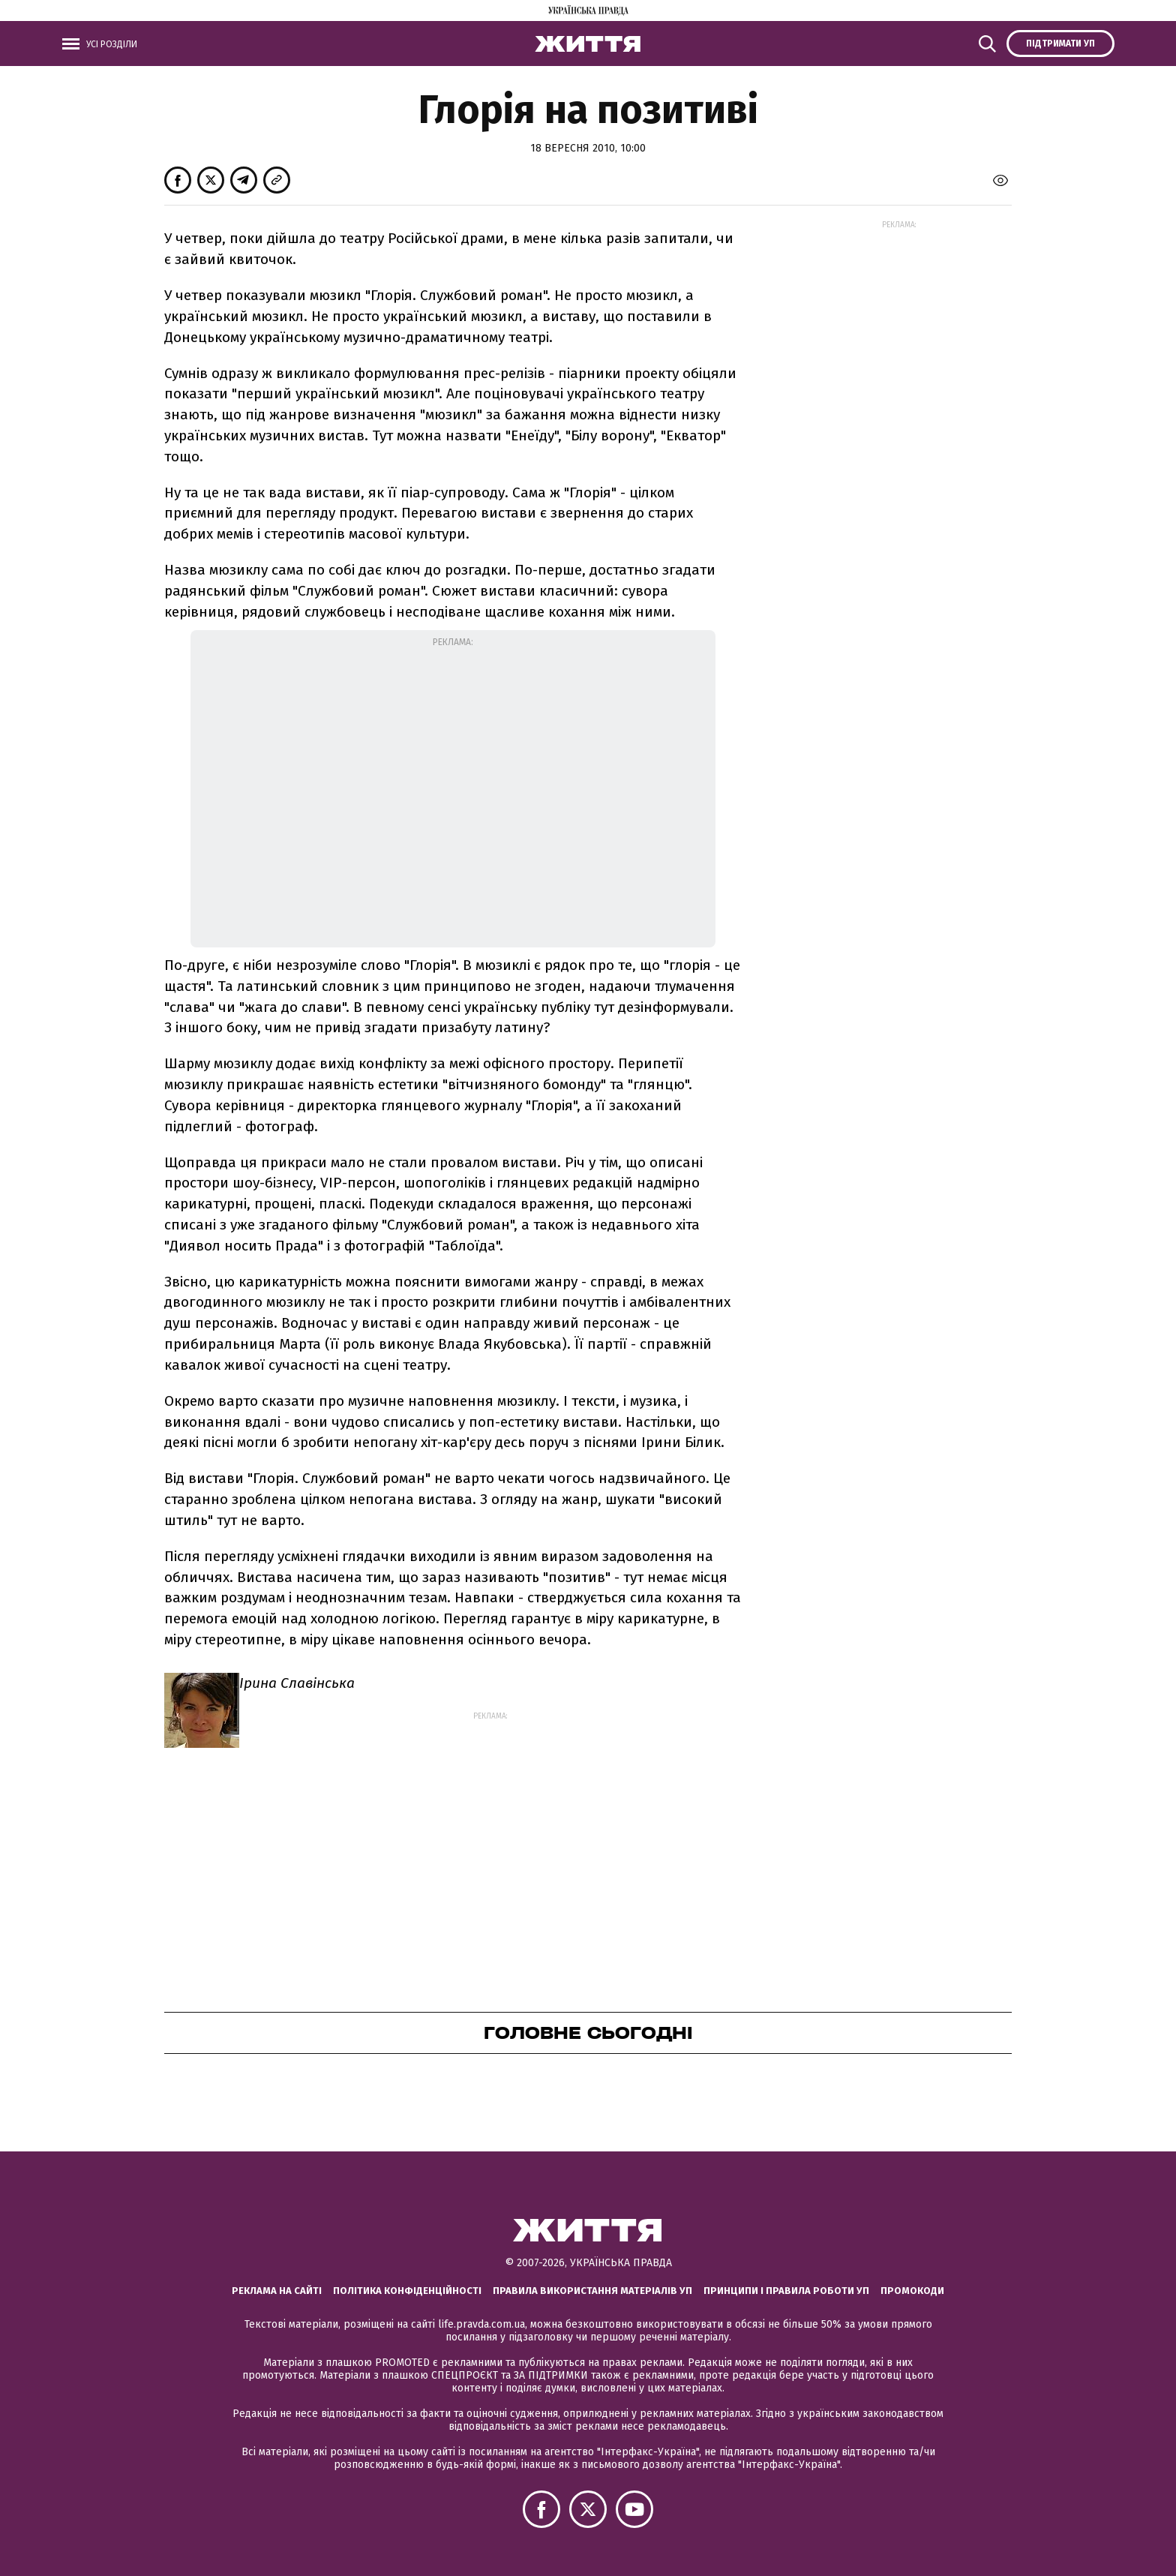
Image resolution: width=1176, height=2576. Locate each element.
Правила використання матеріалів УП (592, 2290)
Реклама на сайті (277, 2290)
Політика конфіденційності (407, 2290)
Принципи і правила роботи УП (786, 2290)
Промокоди (912, 2290)
